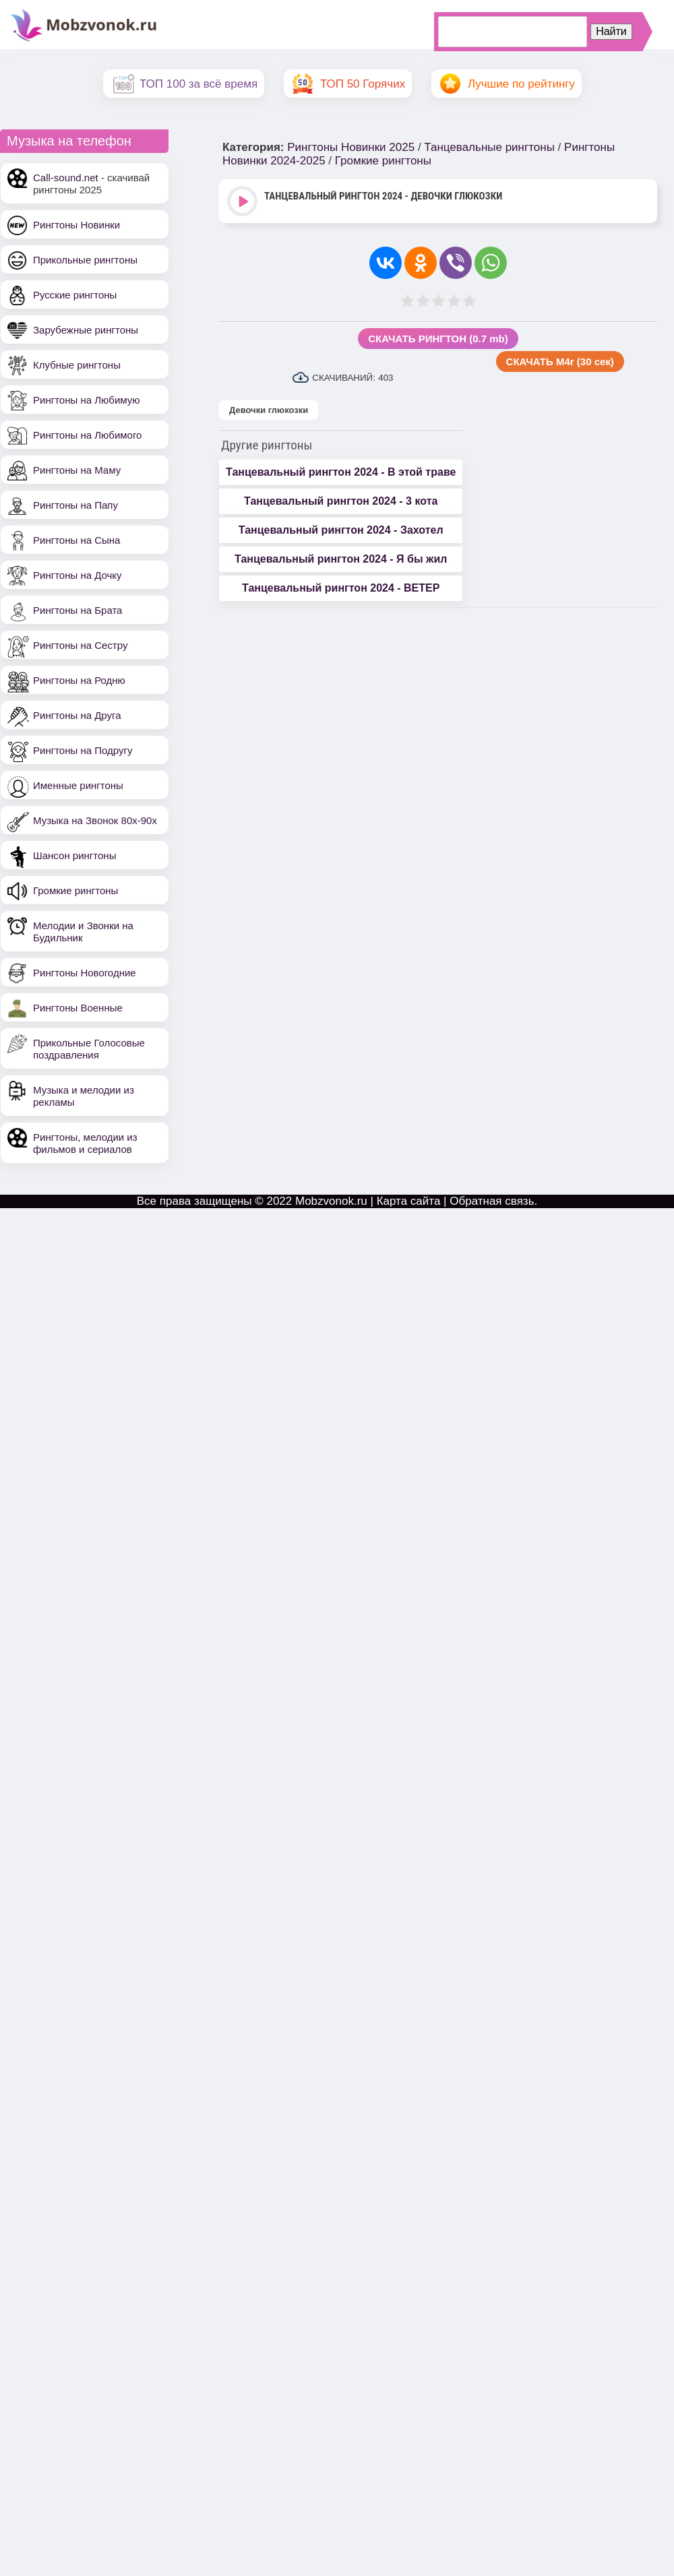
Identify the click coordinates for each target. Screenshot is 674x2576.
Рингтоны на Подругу (82, 750)
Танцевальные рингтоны (489, 147)
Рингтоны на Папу (75, 505)
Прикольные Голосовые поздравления (89, 1049)
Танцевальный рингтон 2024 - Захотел (341, 530)
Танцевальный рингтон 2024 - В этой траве (341, 472)
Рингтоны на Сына (76, 540)
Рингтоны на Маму (77, 470)
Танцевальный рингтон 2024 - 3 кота (340, 501)
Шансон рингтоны (74, 855)
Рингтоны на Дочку (77, 575)
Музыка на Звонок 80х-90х (95, 820)
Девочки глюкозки (268, 410)
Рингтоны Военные (78, 1007)
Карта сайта (409, 1201)
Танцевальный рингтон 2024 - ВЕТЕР (340, 588)
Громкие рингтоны (75, 890)
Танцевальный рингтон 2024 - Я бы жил (341, 559)
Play (243, 202)
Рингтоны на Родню (79, 680)
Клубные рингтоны (77, 365)
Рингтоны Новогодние (84, 972)
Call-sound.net (65, 177)
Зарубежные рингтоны (85, 330)
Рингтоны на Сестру (80, 645)
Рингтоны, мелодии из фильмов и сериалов (85, 1143)
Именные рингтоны (78, 785)
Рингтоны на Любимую (86, 400)
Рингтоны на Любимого (87, 435)
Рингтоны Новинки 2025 (351, 147)
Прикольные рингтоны (85, 259)
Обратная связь (492, 1201)
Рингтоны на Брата (77, 610)
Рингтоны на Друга (77, 715)
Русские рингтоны (75, 295)
